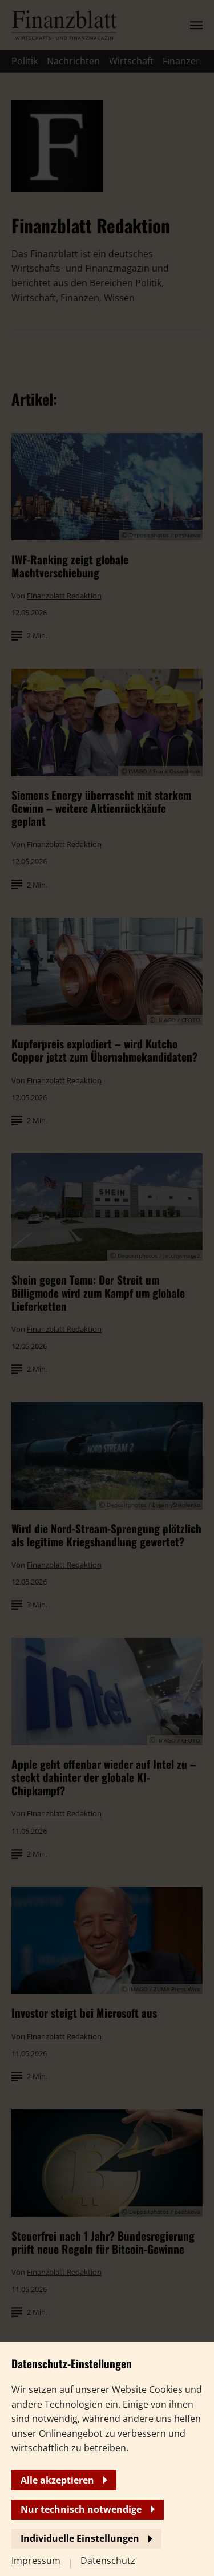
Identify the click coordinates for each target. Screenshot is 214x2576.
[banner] (107, 1288)
